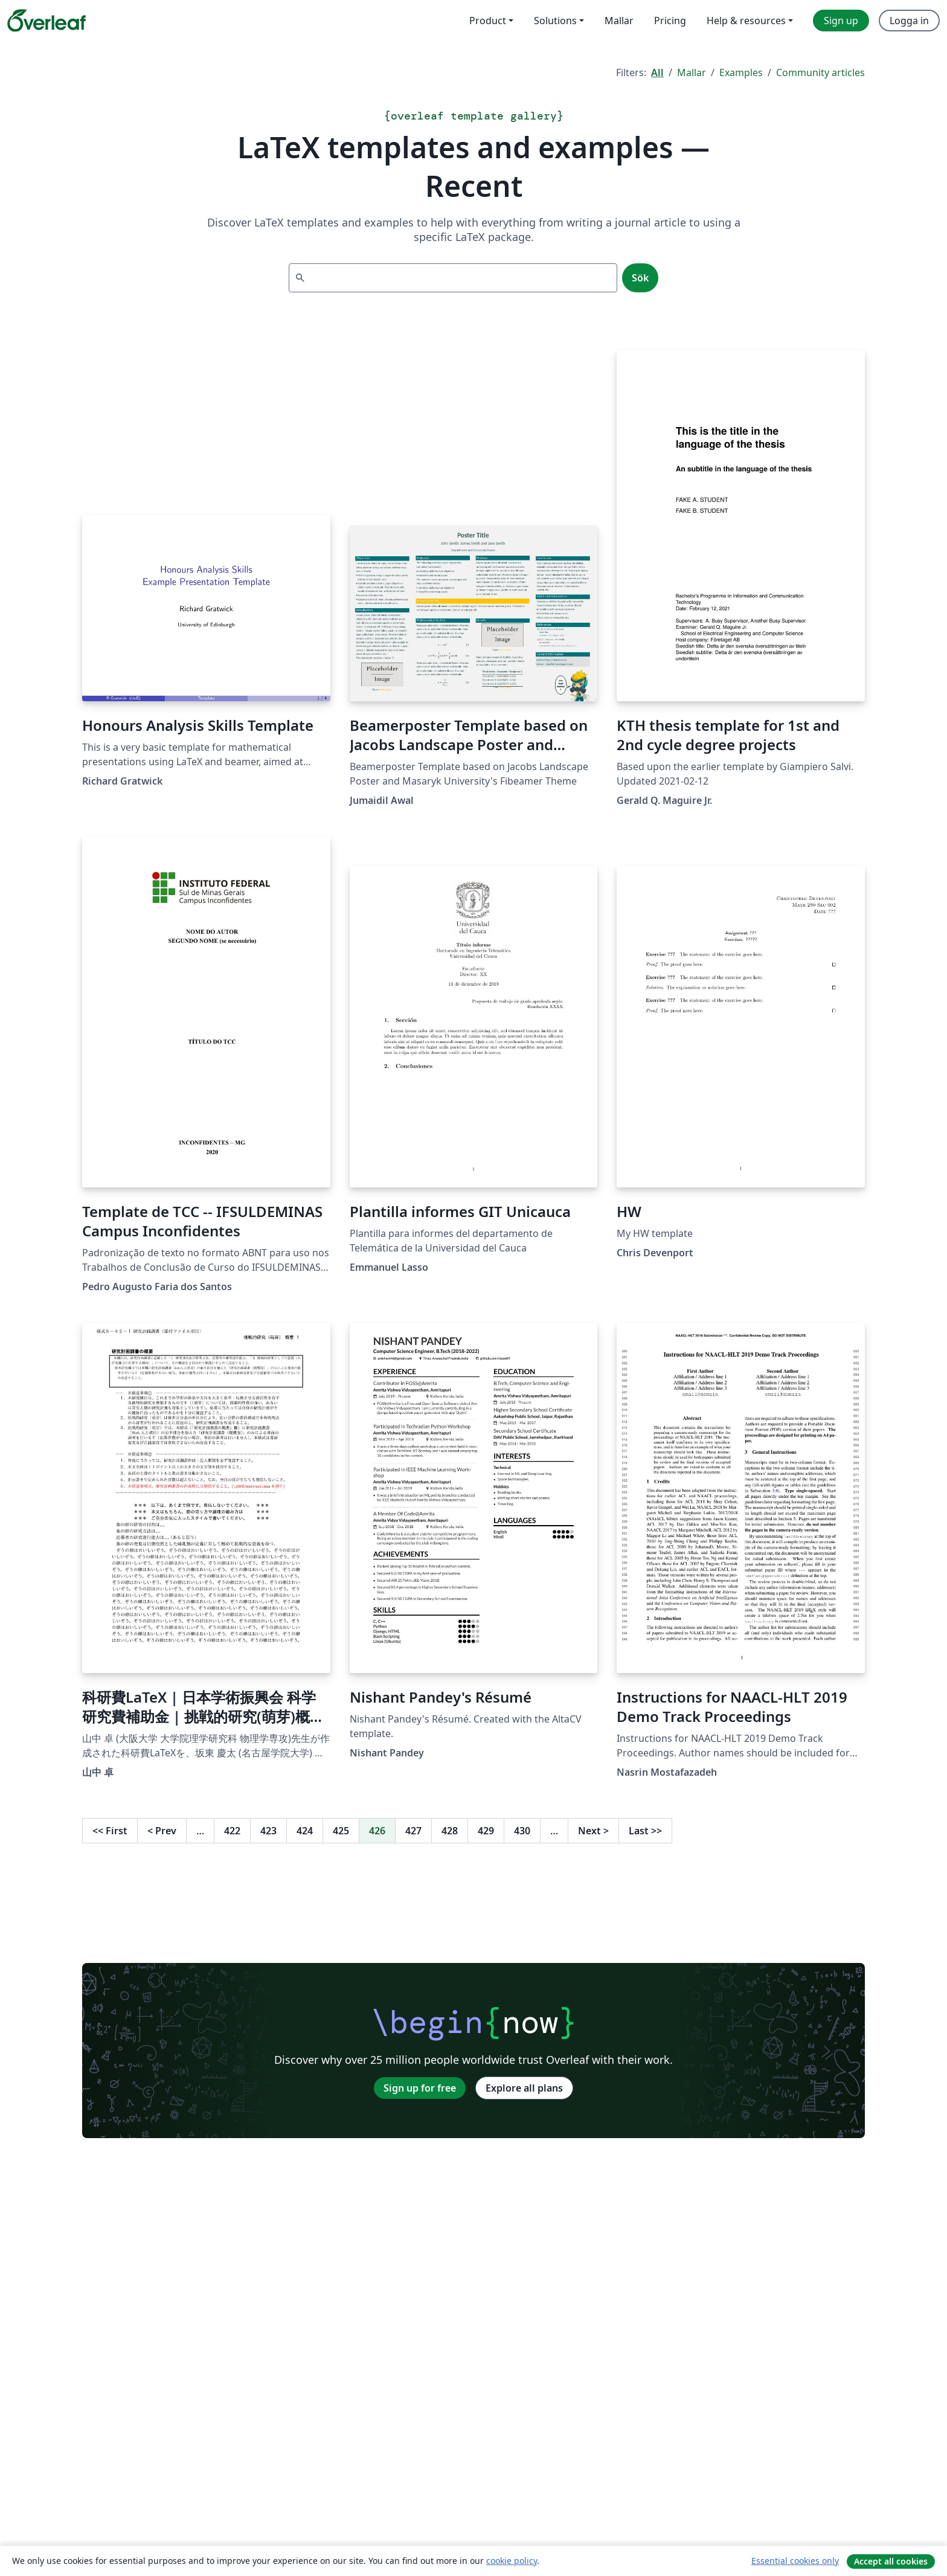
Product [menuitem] (487, 20)
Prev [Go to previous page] (161, 1830)
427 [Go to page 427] (413, 1830)
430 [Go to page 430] (522, 1830)
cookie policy (511, 2560)
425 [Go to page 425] (341, 1830)
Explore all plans (524, 2088)
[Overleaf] (46, 20)
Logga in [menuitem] (909, 20)
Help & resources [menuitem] (746, 20)
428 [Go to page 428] (449, 1830)
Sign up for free (420, 2088)
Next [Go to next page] (593, 1830)
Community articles (820, 72)
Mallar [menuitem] (619, 20)
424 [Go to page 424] (305, 1830)
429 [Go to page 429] (486, 1830)
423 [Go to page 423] (268, 1830)
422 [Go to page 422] (232, 1830)
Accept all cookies (891, 2561)
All (657, 72)
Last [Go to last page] (645, 1830)
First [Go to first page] (109, 1830)
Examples (741, 72)
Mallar (691, 72)
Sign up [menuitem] (841, 20)
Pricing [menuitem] (670, 20)
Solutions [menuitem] (555, 20)
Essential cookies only (795, 2560)
